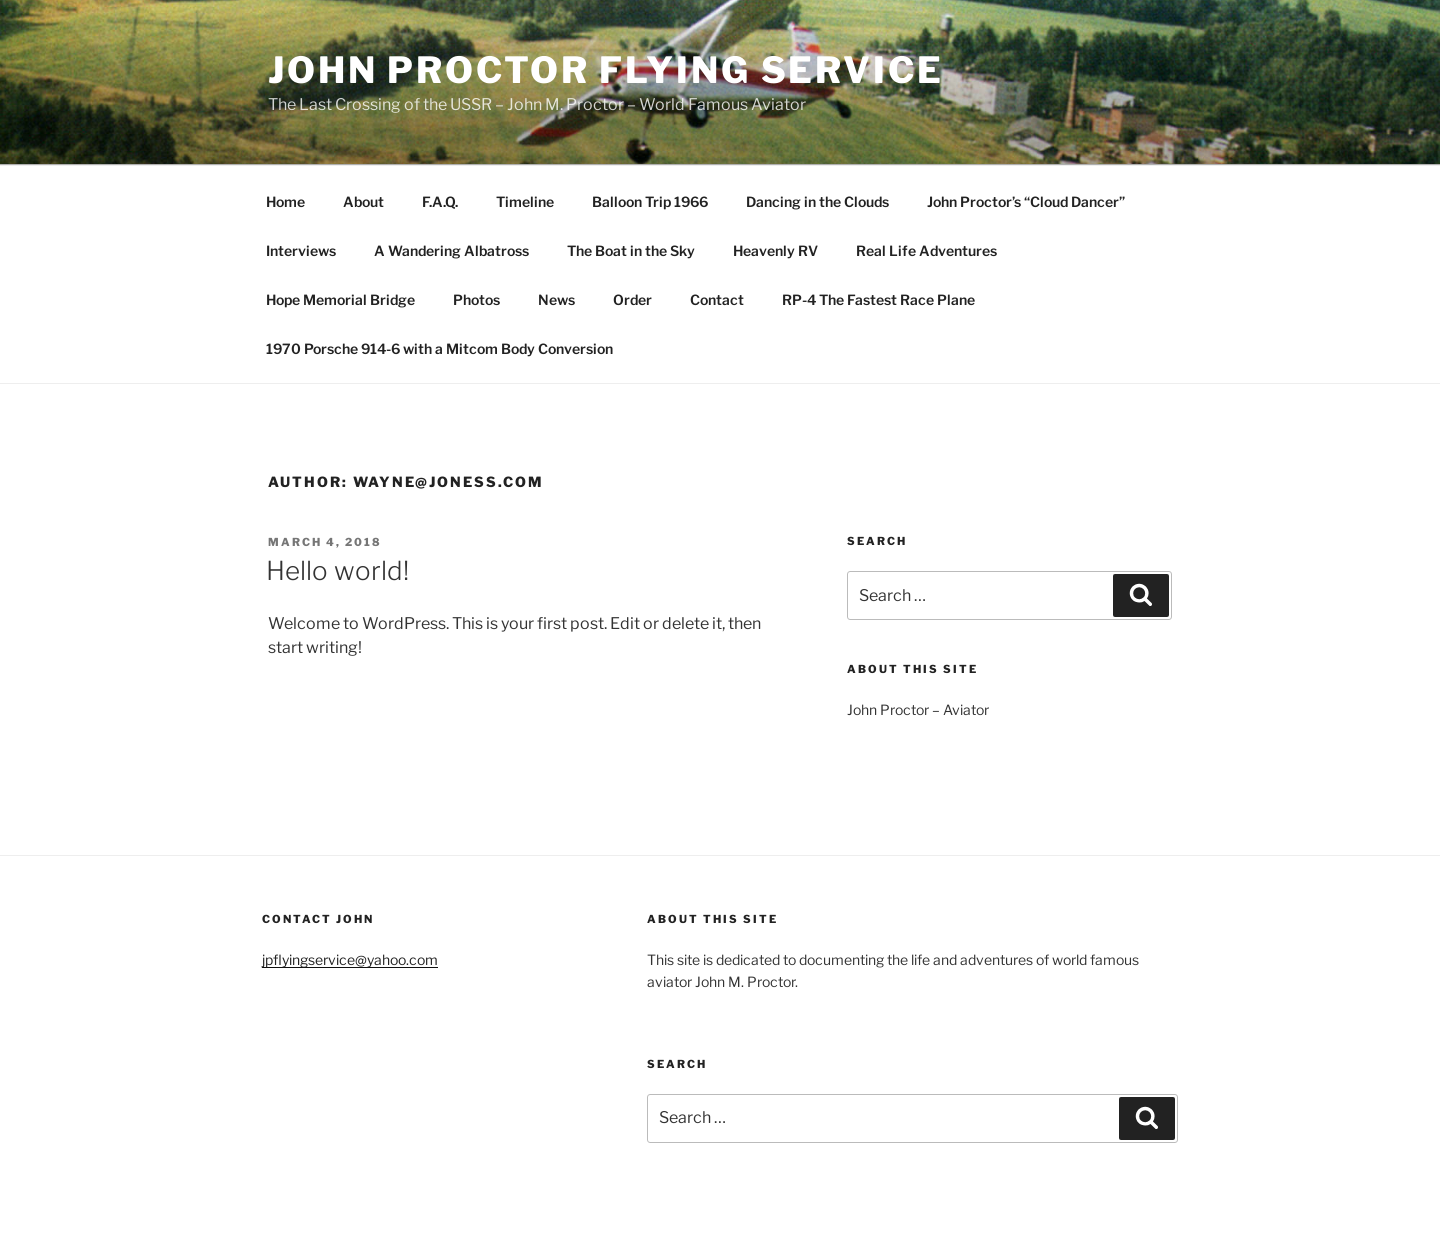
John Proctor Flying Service (606, 70)
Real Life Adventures (926, 250)
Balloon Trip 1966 (650, 201)
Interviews (301, 250)
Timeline (525, 201)
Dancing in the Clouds (817, 201)
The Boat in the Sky (631, 250)
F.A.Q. (440, 201)
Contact (717, 299)
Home (285, 201)
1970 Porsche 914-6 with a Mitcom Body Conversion (439, 348)
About (363, 201)
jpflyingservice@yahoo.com (350, 959)
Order (632, 299)
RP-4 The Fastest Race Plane (878, 299)
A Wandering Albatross (451, 250)
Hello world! (337, 570)
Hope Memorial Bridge (340, 299)
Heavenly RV (775, 250)
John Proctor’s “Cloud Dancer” (1026, 201)
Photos (476, 299)
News (556, 299)
